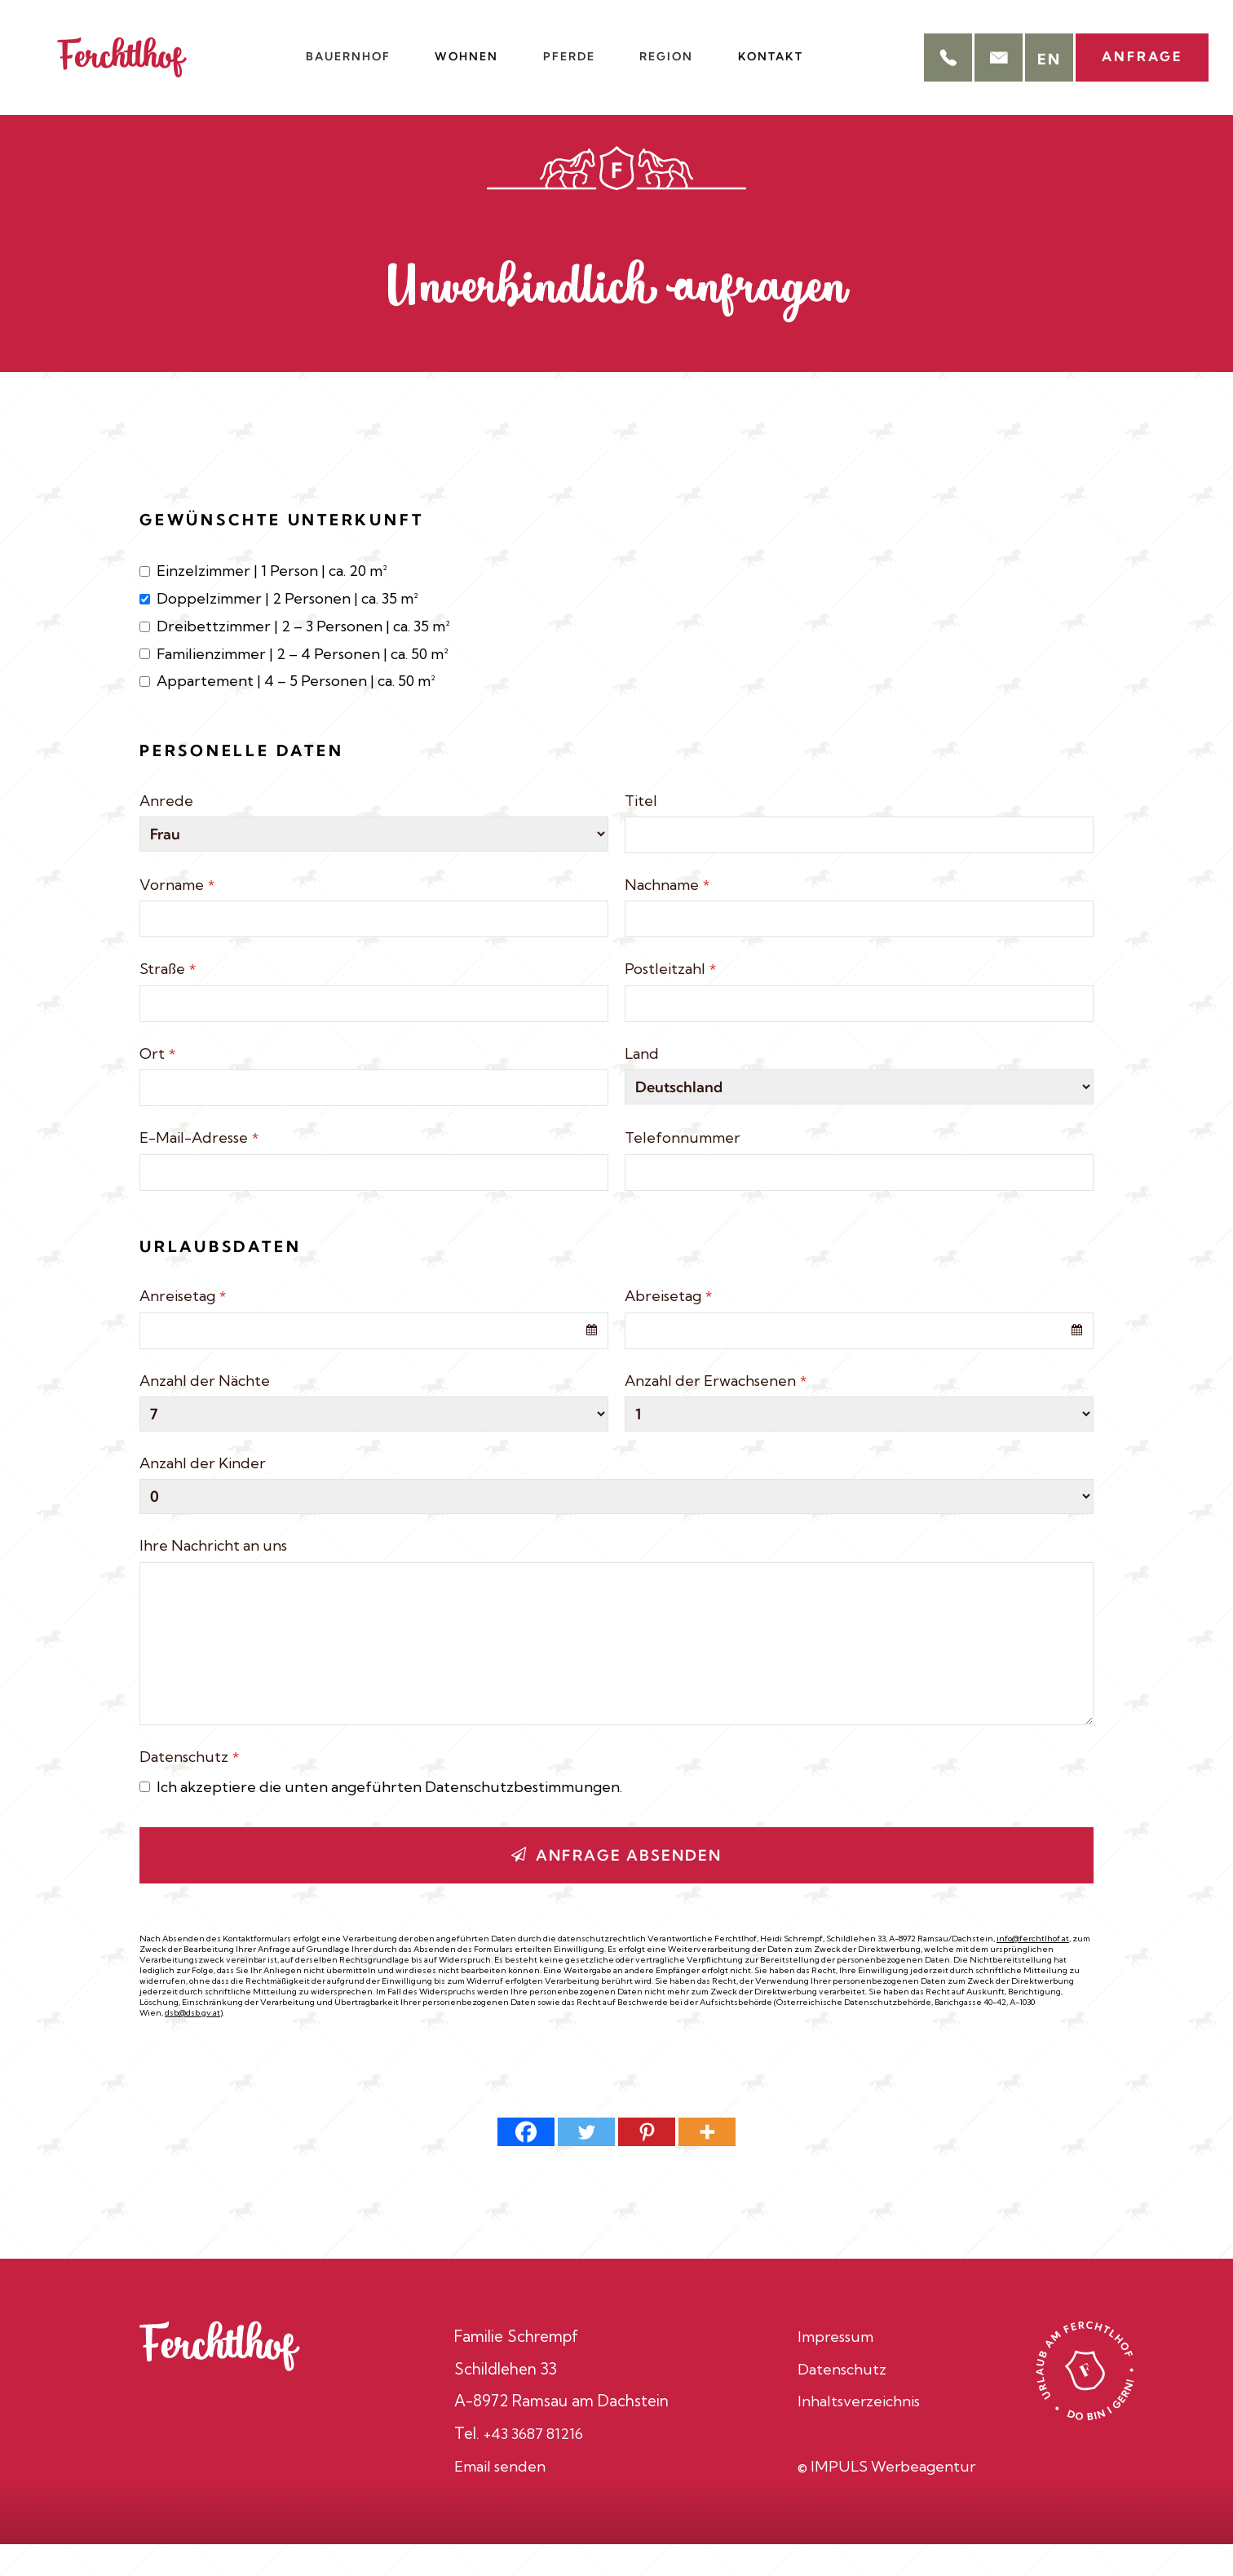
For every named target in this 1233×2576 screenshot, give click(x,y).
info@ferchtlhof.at (1033, 1969)
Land (642, 1084)
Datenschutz (189, 1787)
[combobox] (373, 1361)
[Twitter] (586, 2163)
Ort (157, 1084)
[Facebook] (526, 2163)
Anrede (166, 831)
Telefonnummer (682, 1169)
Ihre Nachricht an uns (213, 1577)
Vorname (176, 916)
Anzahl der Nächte (204, 1411)
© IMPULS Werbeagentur (887, 2497)
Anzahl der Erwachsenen (716, 1411)
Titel (641, 831)
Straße (167, 1000)
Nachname (667, 916)
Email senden (501, 2497)
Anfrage (1134, 49)
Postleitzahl (670, 1000)
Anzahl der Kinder (202, 1494)
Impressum (836, 2368)
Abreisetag (668, 1327)
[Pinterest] (646, 2163)
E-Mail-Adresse (199, 1169)
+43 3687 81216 (537, 2465)
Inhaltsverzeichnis (860, 2432)
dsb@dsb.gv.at (192, 2043)
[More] (707, 2163)
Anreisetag (182, 1327)
